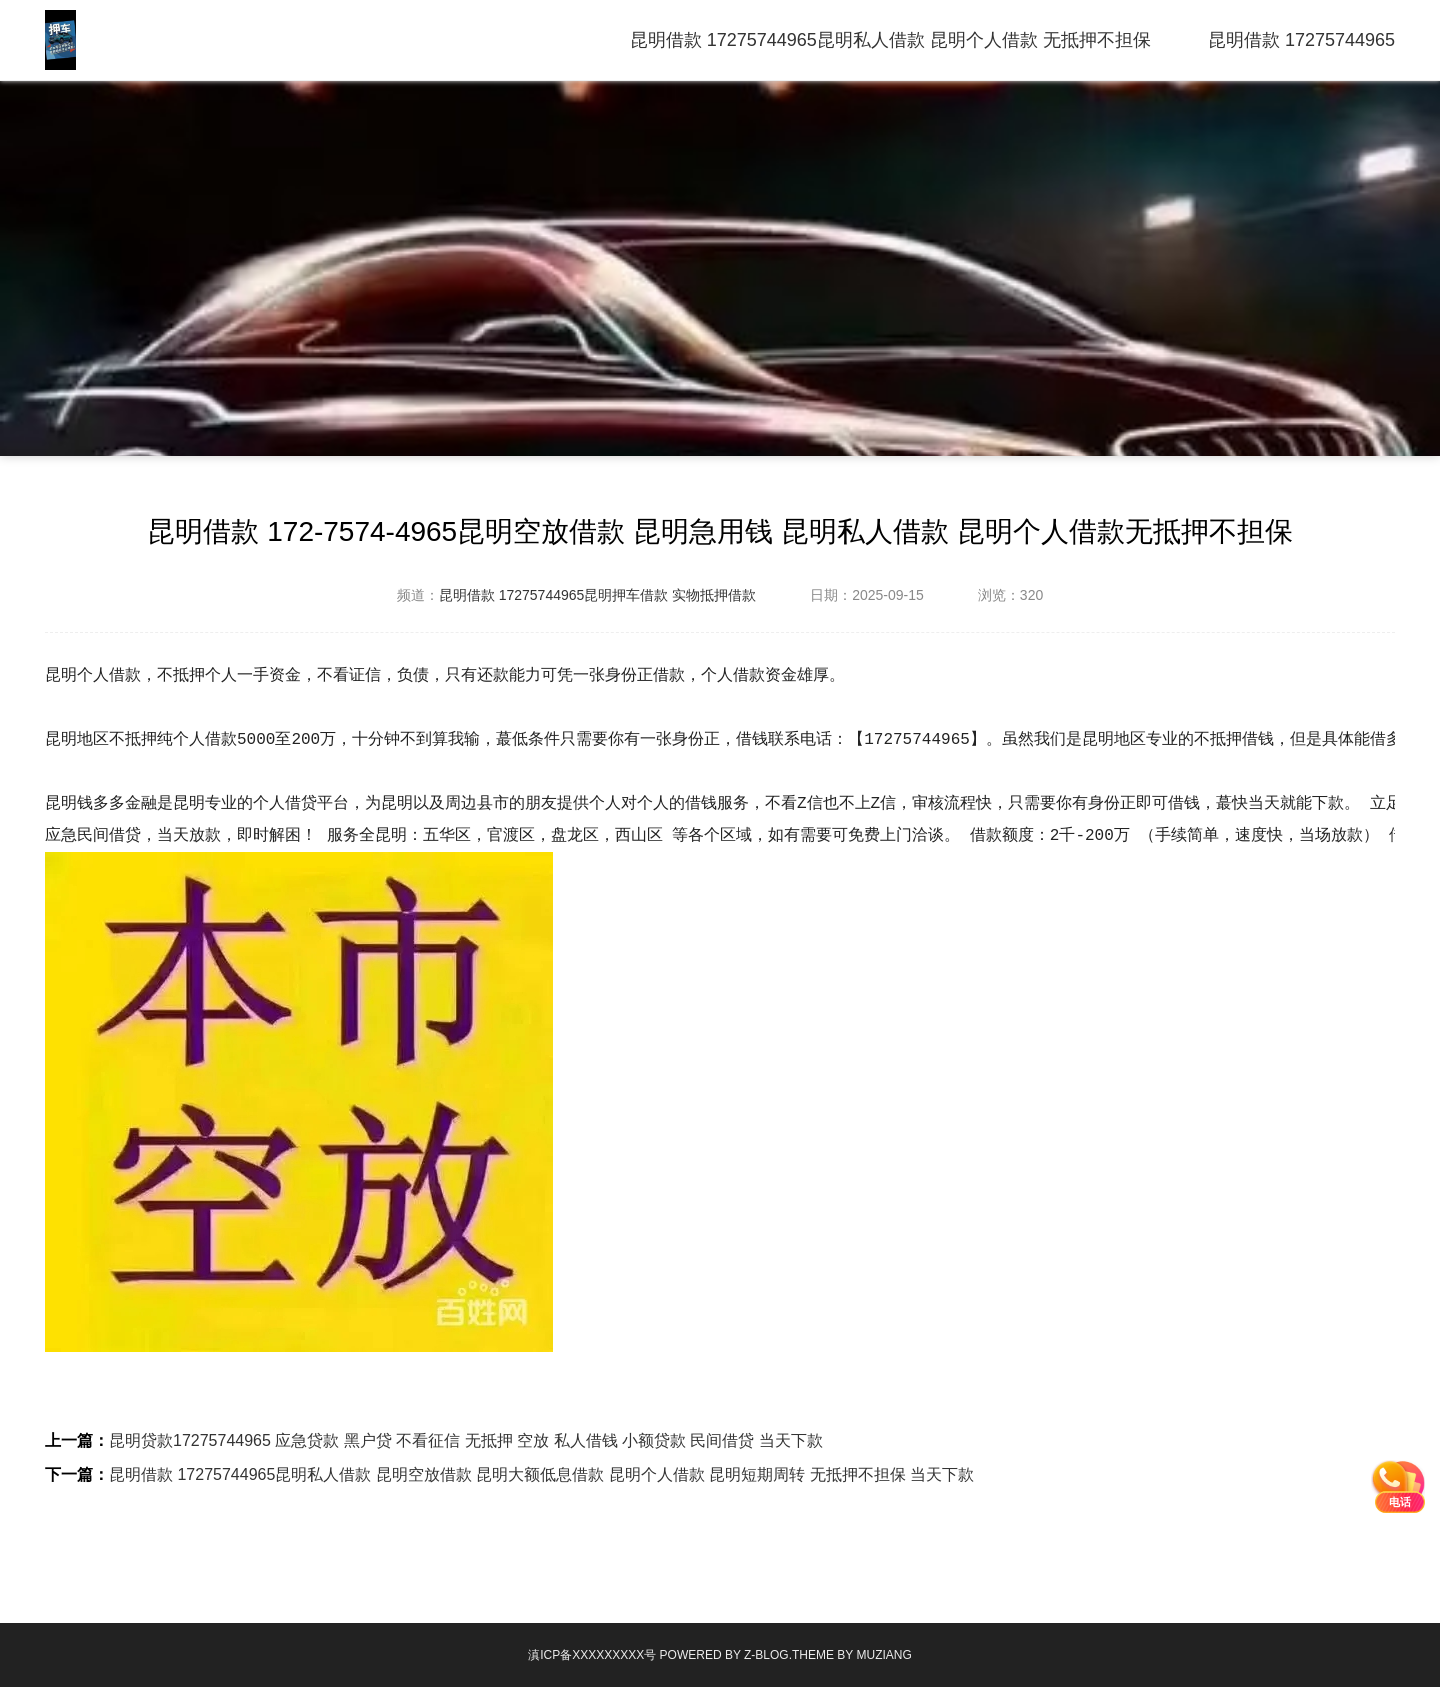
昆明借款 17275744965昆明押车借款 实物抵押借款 (597, 595)
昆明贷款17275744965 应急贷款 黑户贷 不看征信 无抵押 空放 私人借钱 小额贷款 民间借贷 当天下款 (466, 1440)
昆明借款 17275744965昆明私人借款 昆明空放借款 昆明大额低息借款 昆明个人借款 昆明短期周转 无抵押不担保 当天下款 (541, 1474)
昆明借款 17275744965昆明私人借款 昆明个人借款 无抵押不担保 (890, 40)
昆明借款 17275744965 (1301, 40)
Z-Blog (766, 1655)
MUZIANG (883, 1655)
